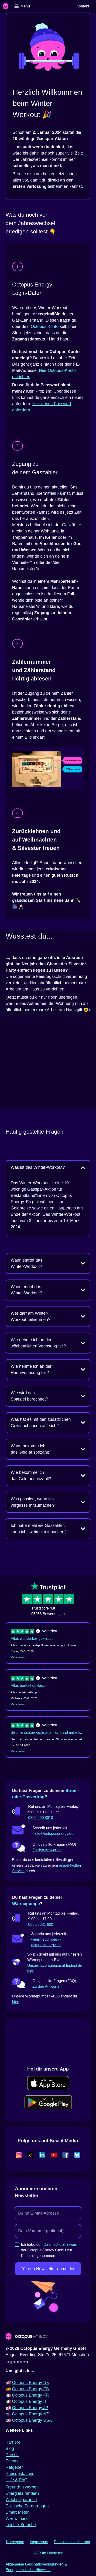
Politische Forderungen (27, 2506)
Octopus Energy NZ (30, 2414)
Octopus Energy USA (32, 2420)
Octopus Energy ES (30, 2389)
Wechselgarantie (21, 2499)
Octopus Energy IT (29, 2401)
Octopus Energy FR (30, 2395)
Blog (10, 2448)
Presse (12, 2454)
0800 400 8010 (40, 1818)
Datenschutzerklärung (72, 2542)
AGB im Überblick (48, 2553)
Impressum (39, 2542)
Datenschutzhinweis (60, 2244)
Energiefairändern (22, 2493)
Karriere (13, 2442)
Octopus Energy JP (30, 2407)
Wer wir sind (17, 2518)
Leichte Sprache (21, 2524)
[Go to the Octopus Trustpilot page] (48, 1600)
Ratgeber (14, 2467)
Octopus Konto (44, 326)
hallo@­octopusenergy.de (52, 1833)
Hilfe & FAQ (16, 2480)
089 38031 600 (40, 1924)
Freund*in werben (22, 2487)
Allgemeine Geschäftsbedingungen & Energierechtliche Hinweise (36, 2567)
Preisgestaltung (20, 2473)
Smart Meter (17, 2512)
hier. (15, 2002)
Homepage (15, 2542)
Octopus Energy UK (30, 2382)
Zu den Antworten (47, 1850)
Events (12, 2461)
